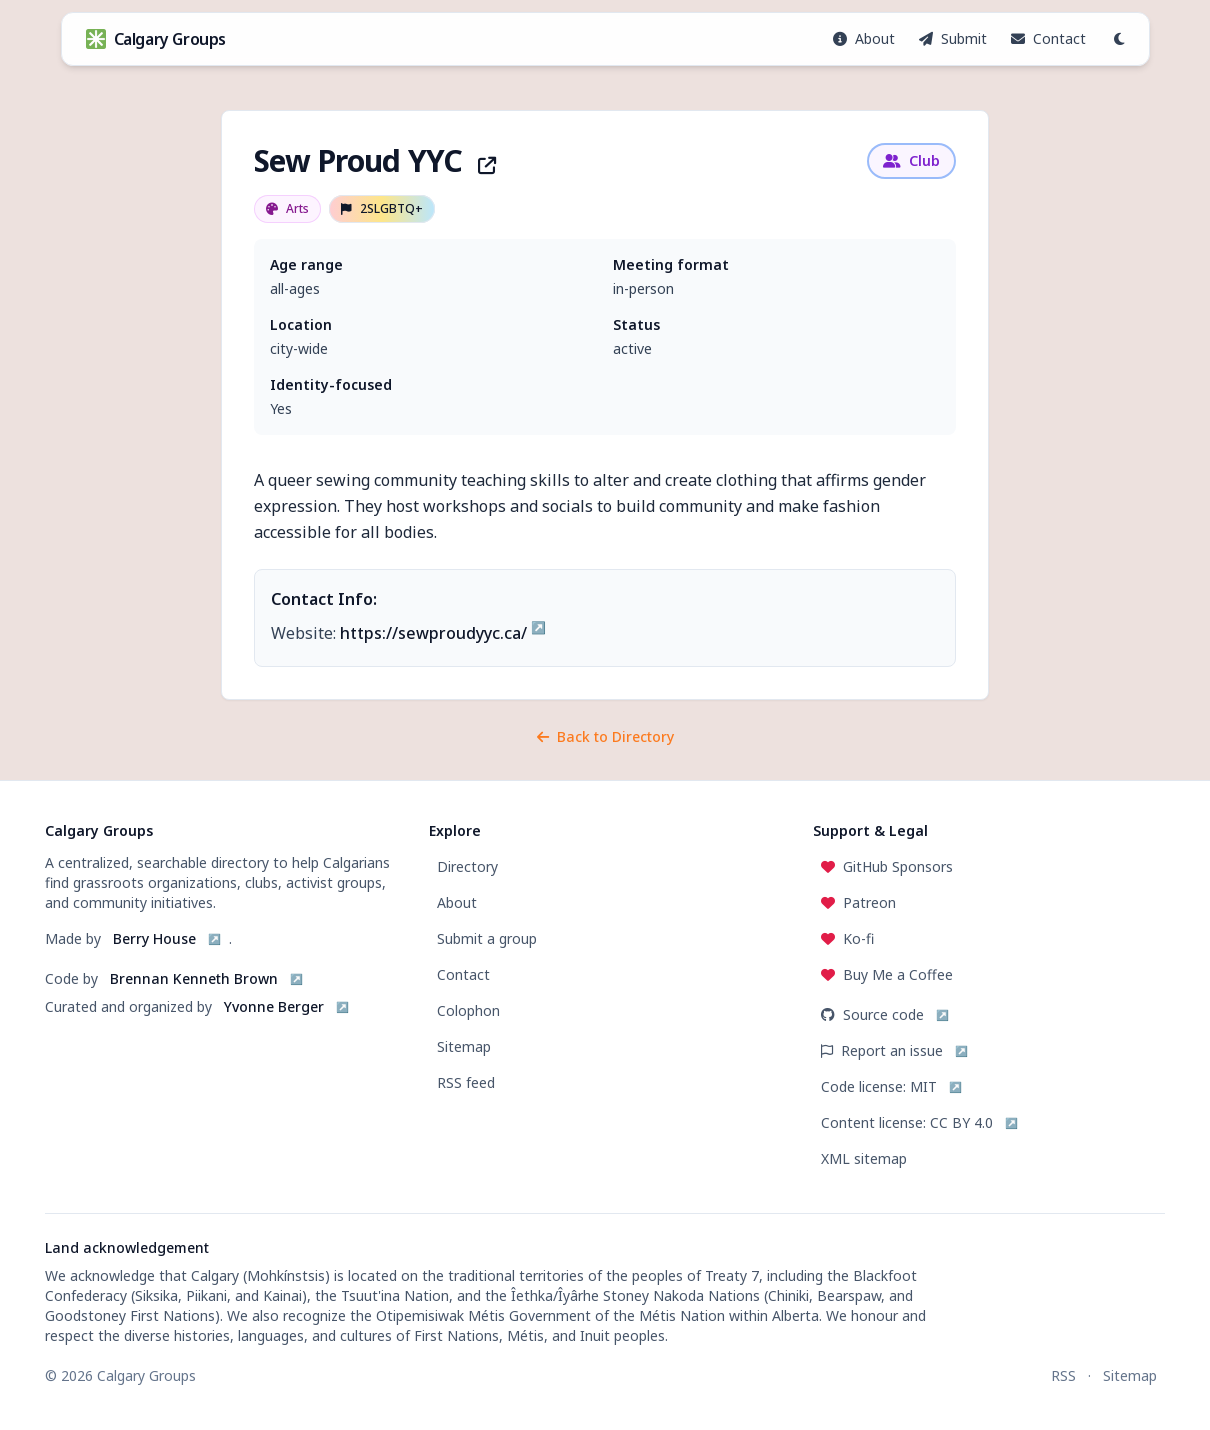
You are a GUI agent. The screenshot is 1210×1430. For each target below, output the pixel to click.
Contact (463, 974)
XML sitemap (864, 1158)
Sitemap (464, 1046)
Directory (467, 866)
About (457, 902)
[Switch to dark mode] (1119, 39)
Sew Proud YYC (374, 160)
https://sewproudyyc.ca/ (433, 633)
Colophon (468, 1010)
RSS (1063, 1375)
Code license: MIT (879, 1086)
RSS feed (466, 1082)
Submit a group (487, 938)
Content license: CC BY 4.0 (907, 1122)
